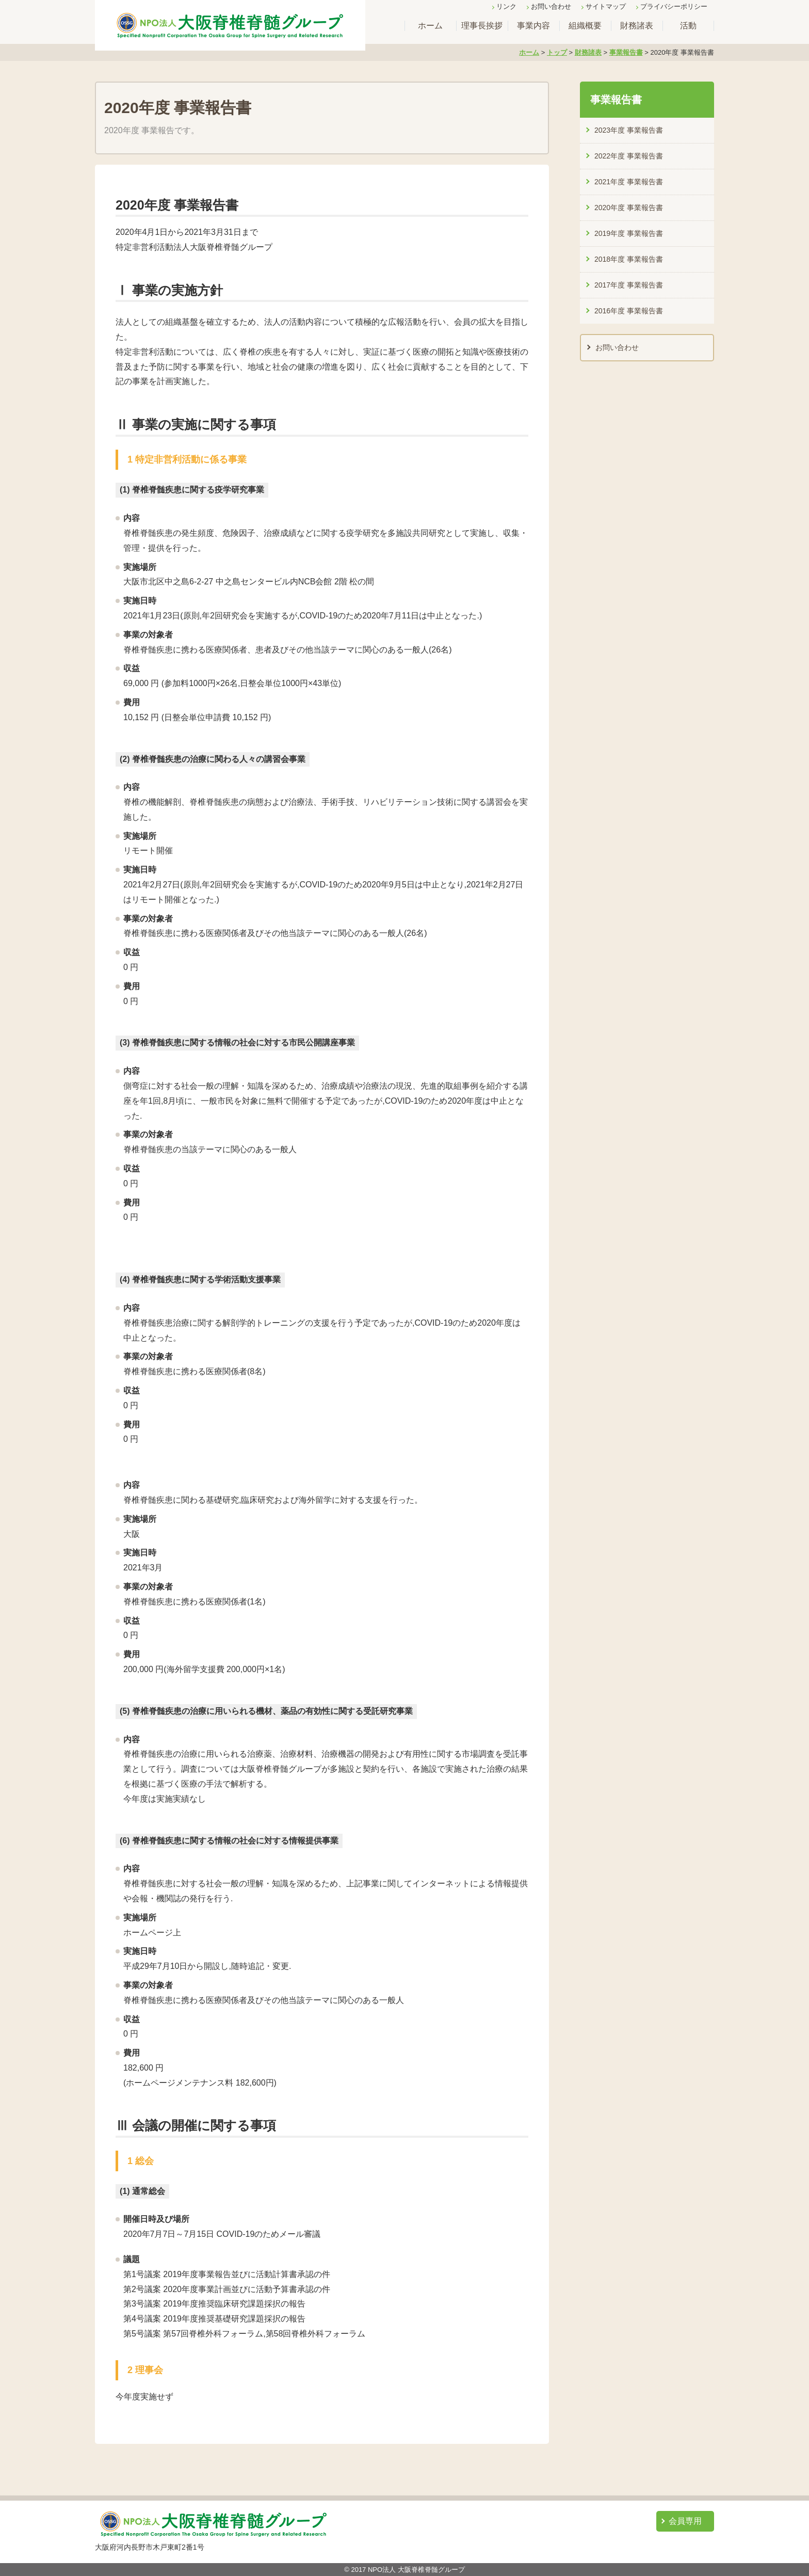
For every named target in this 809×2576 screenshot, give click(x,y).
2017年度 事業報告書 (628, 285)
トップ (557, 52)
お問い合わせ (551, 6)
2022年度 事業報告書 (628, 156)
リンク (506, 6)
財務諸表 (636, 25)
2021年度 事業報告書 (628, 182)
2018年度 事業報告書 (628, 259)
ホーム (430, 25)
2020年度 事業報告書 (628, 207)
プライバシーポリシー (673, 6)
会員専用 (685, 2521)
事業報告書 (626, 52)
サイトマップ (606, 6)
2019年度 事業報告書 (628, 233)
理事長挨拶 (482, 25)
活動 (688, 25)
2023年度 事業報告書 (628, 130)
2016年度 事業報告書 (628, 311)
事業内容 (533, 25)
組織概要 (585, 25)
